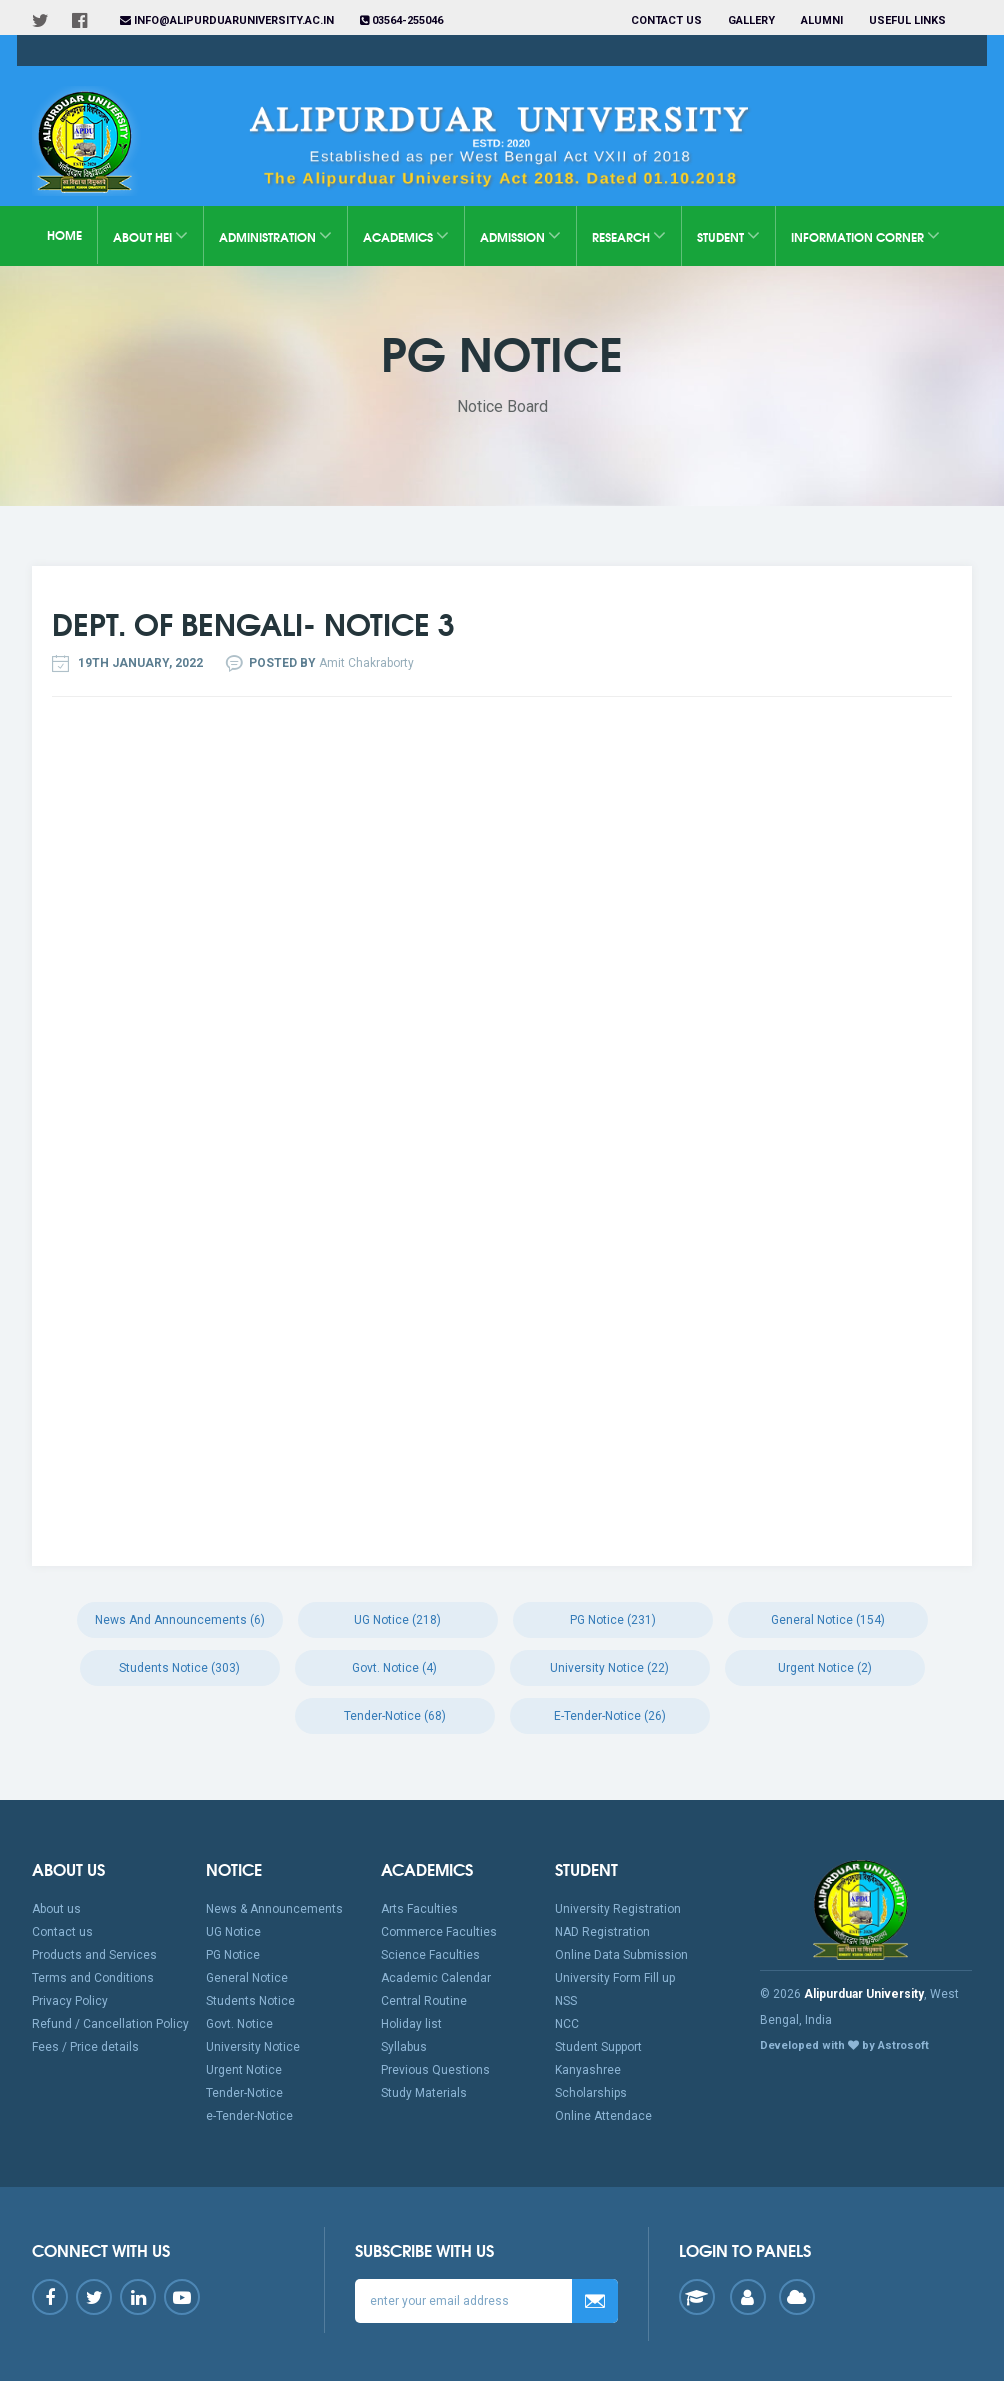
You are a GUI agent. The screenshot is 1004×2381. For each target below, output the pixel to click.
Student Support (598, 2047)
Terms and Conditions (93, 1978)
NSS (566, 2001)
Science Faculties (430, 1955)
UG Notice (233, 1932)
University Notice (253, 2047)
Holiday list (411, 2024)
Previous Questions (435, 2070)
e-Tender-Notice (249, 2116)
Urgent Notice (244, 2070)
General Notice (247, 1978)
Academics (406, 235)
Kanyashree (588, 2070)
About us (56, 1909)
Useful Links (909, 20)
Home (64, 234)
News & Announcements (274, 1909)
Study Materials (424, 2093)
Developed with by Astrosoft (844, 2045)
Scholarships (591, 2093)
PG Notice (233, 1955)
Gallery (751, 20)
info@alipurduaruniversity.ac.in (227, 20)
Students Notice (250, 2001)
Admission (520, 235)
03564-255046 (401, 20)
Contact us (666, 20)
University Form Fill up (615, 1978)
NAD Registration (602, 1932)
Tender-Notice (244, 2093)
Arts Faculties (419, 1909)
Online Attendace (603, 2116)
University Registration (618, 1909)
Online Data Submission (621, 1955)
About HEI (150, 235)
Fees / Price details (85, 2047)
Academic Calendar (436, 1978)
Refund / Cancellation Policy (110, 2024)
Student (728, 235)
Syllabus (404, 2047)
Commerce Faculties (439, 1932)
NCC (567, 2024)
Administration (275, 235)
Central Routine (424, 2001)
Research (629, 235)
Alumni (822, 20)
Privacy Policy (70, 2001)
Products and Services (94, 1955)
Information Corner (865, 235)
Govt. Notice (239, 2024)
